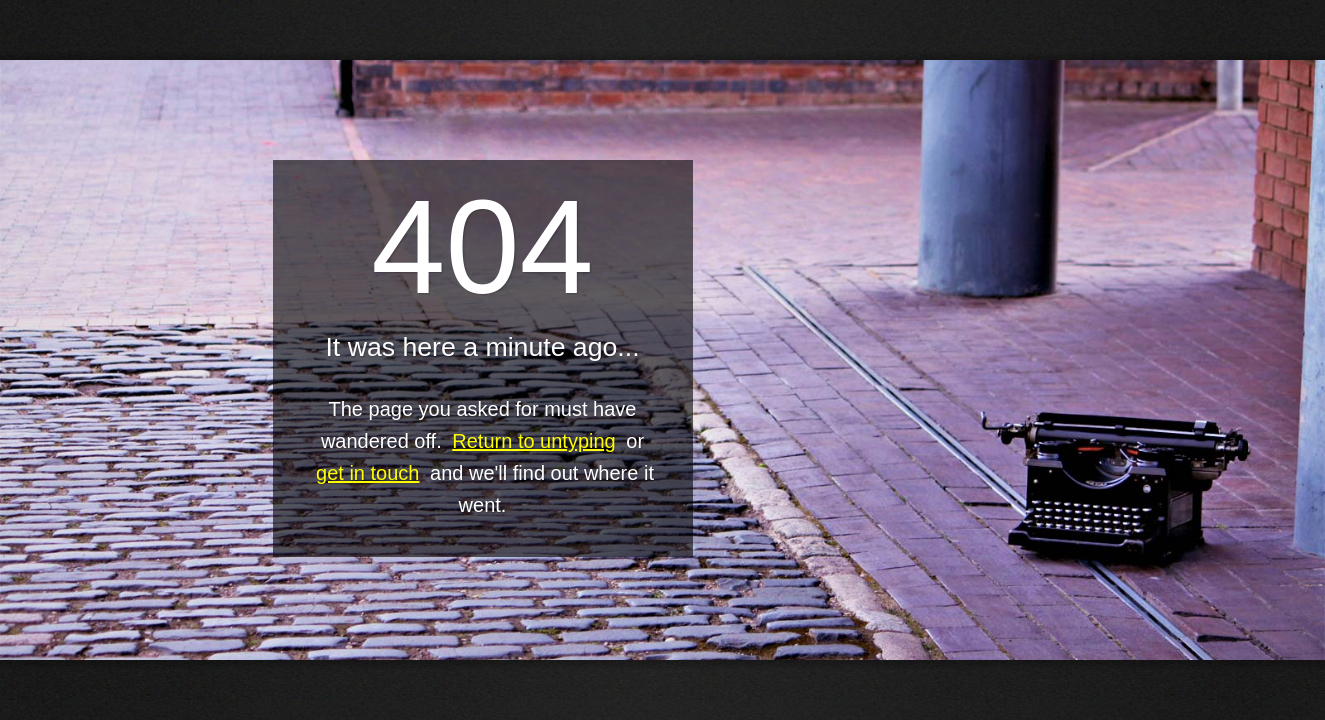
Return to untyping (533, 441)
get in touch (367, 473)
